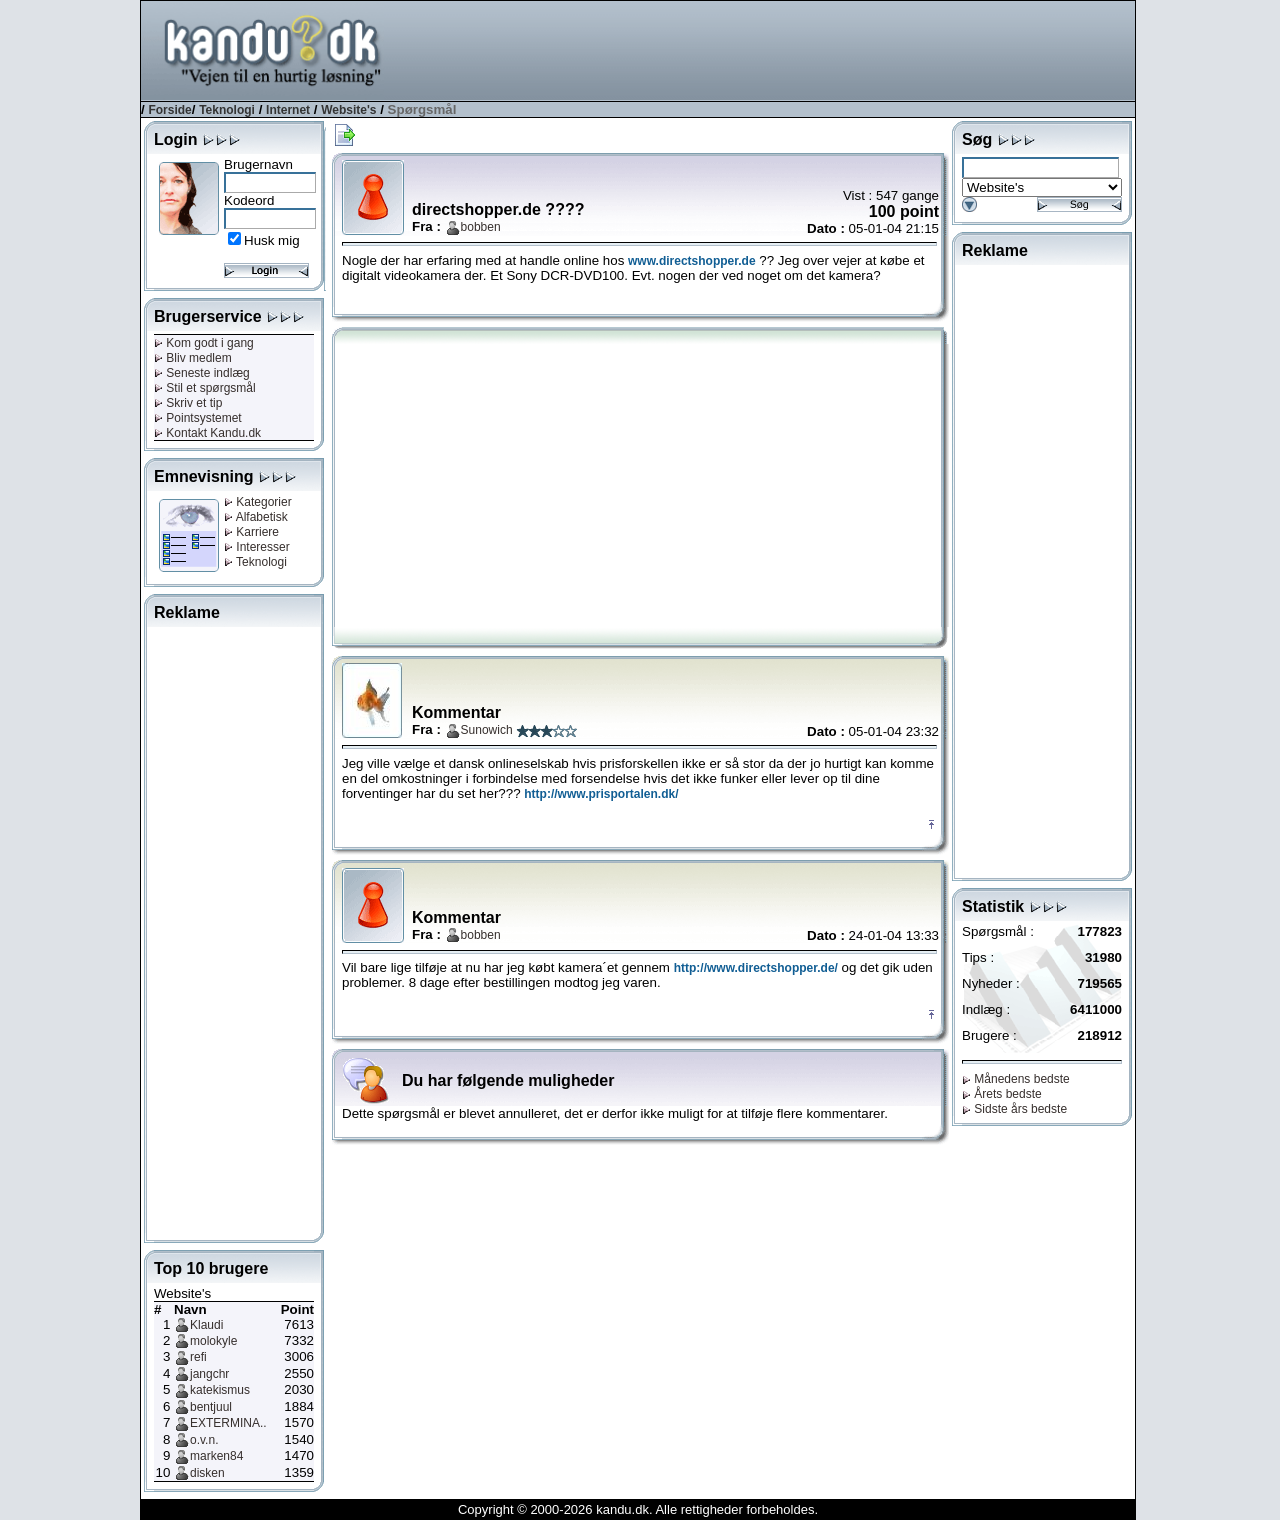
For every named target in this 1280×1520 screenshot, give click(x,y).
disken (207, 1473)
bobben (481, 227)
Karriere (251, 532)
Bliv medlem (193, 358)
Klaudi (206, 1325)
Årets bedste (1002, 1094)
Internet (288, 110)
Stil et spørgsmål (205, 388)
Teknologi (227, 110)
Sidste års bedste (1014, 1109)
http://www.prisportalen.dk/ (601, 794)
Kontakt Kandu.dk (207, 433)
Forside (169, 110)
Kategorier (258, 502)
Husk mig (272, 240)
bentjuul (211, 1407)
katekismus (220, 1390)
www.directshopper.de (692, 261)
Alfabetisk (256, 517)
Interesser (257, 547)
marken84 (216, 1456)
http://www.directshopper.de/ (756, 968)
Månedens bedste (1016, 1079)
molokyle (213, 1341)
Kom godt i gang (204, 343)
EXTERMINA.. (228, 1423)
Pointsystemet (198, 418)
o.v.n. (204, 1440)
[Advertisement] (771, 49)
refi (198, 1357)
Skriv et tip (188, 403)
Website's (348, 110)
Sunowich (487, 730)
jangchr (209, 1374)
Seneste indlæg (202, 373)
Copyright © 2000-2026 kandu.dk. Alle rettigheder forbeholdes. (638, 1509)
